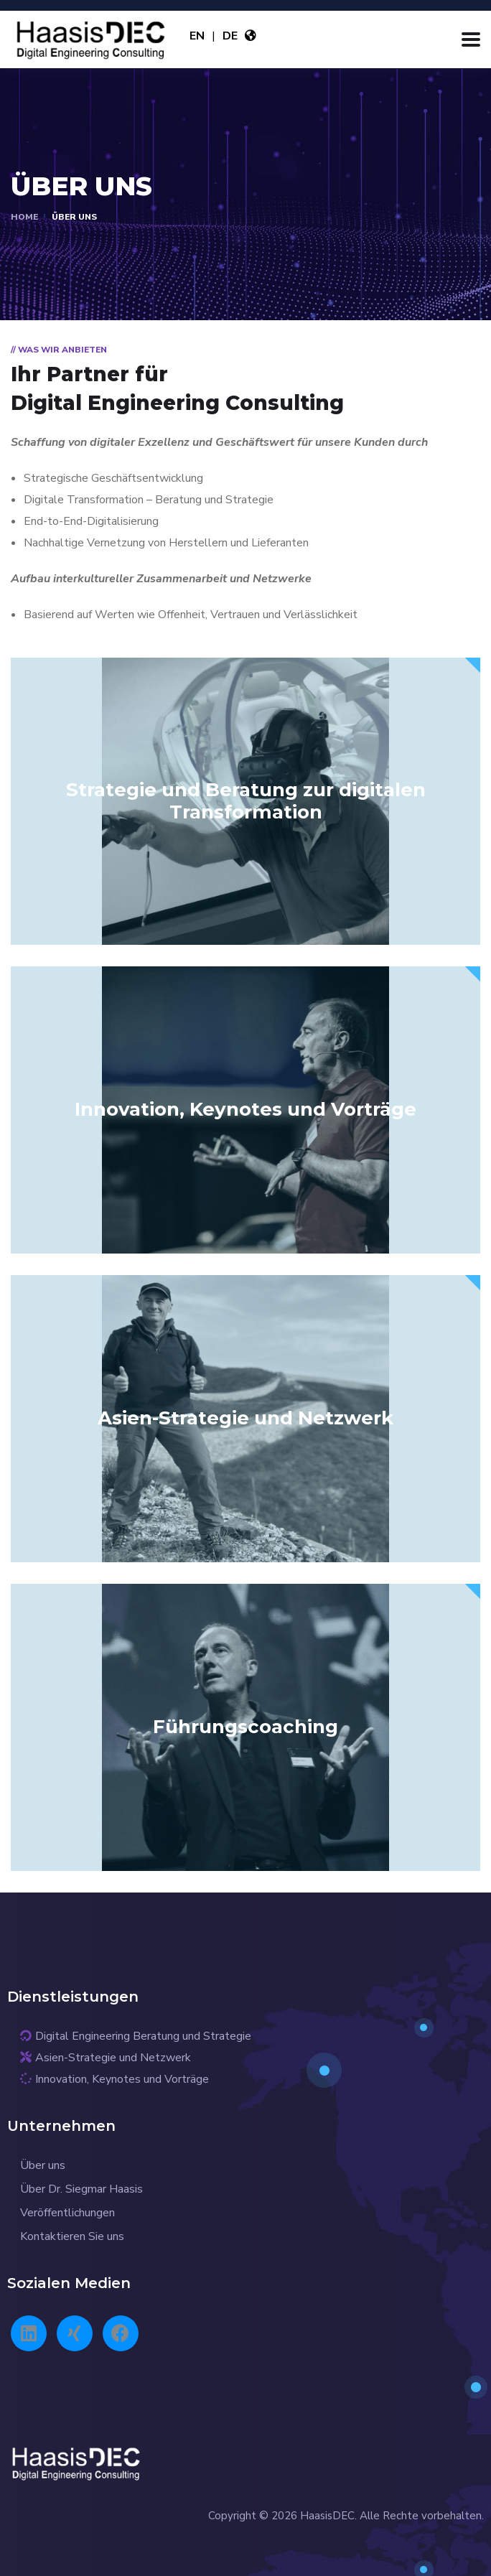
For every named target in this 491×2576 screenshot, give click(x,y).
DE (230, 36)
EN (197, 36)
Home (24, 217)
